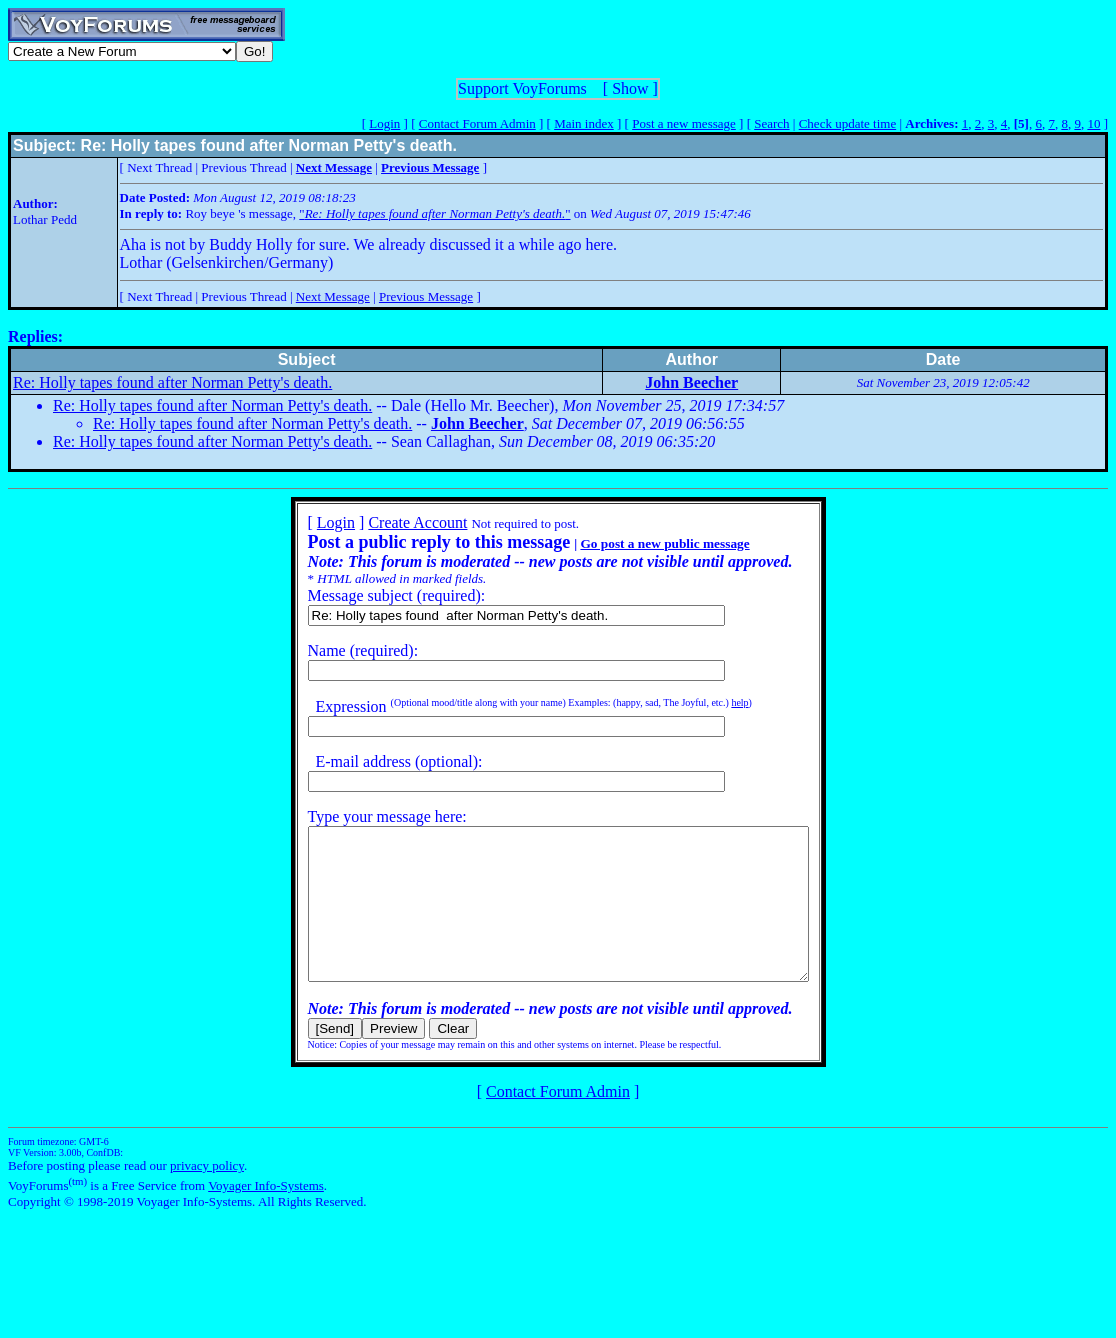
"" (434, 213)
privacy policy (207, 1195)
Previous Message (426, 296)
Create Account (387, 522)
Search (771, 123)
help (709, 702)
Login (384, 123)
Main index (584, 123)
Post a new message (684, 123)
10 (1093, 123)
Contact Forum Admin (477, 123)
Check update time (847, 123)
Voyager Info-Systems (266, 1215)
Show (630, 88)
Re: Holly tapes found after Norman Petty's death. (172, 382)
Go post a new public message (634, 543)
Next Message (333, 296)
